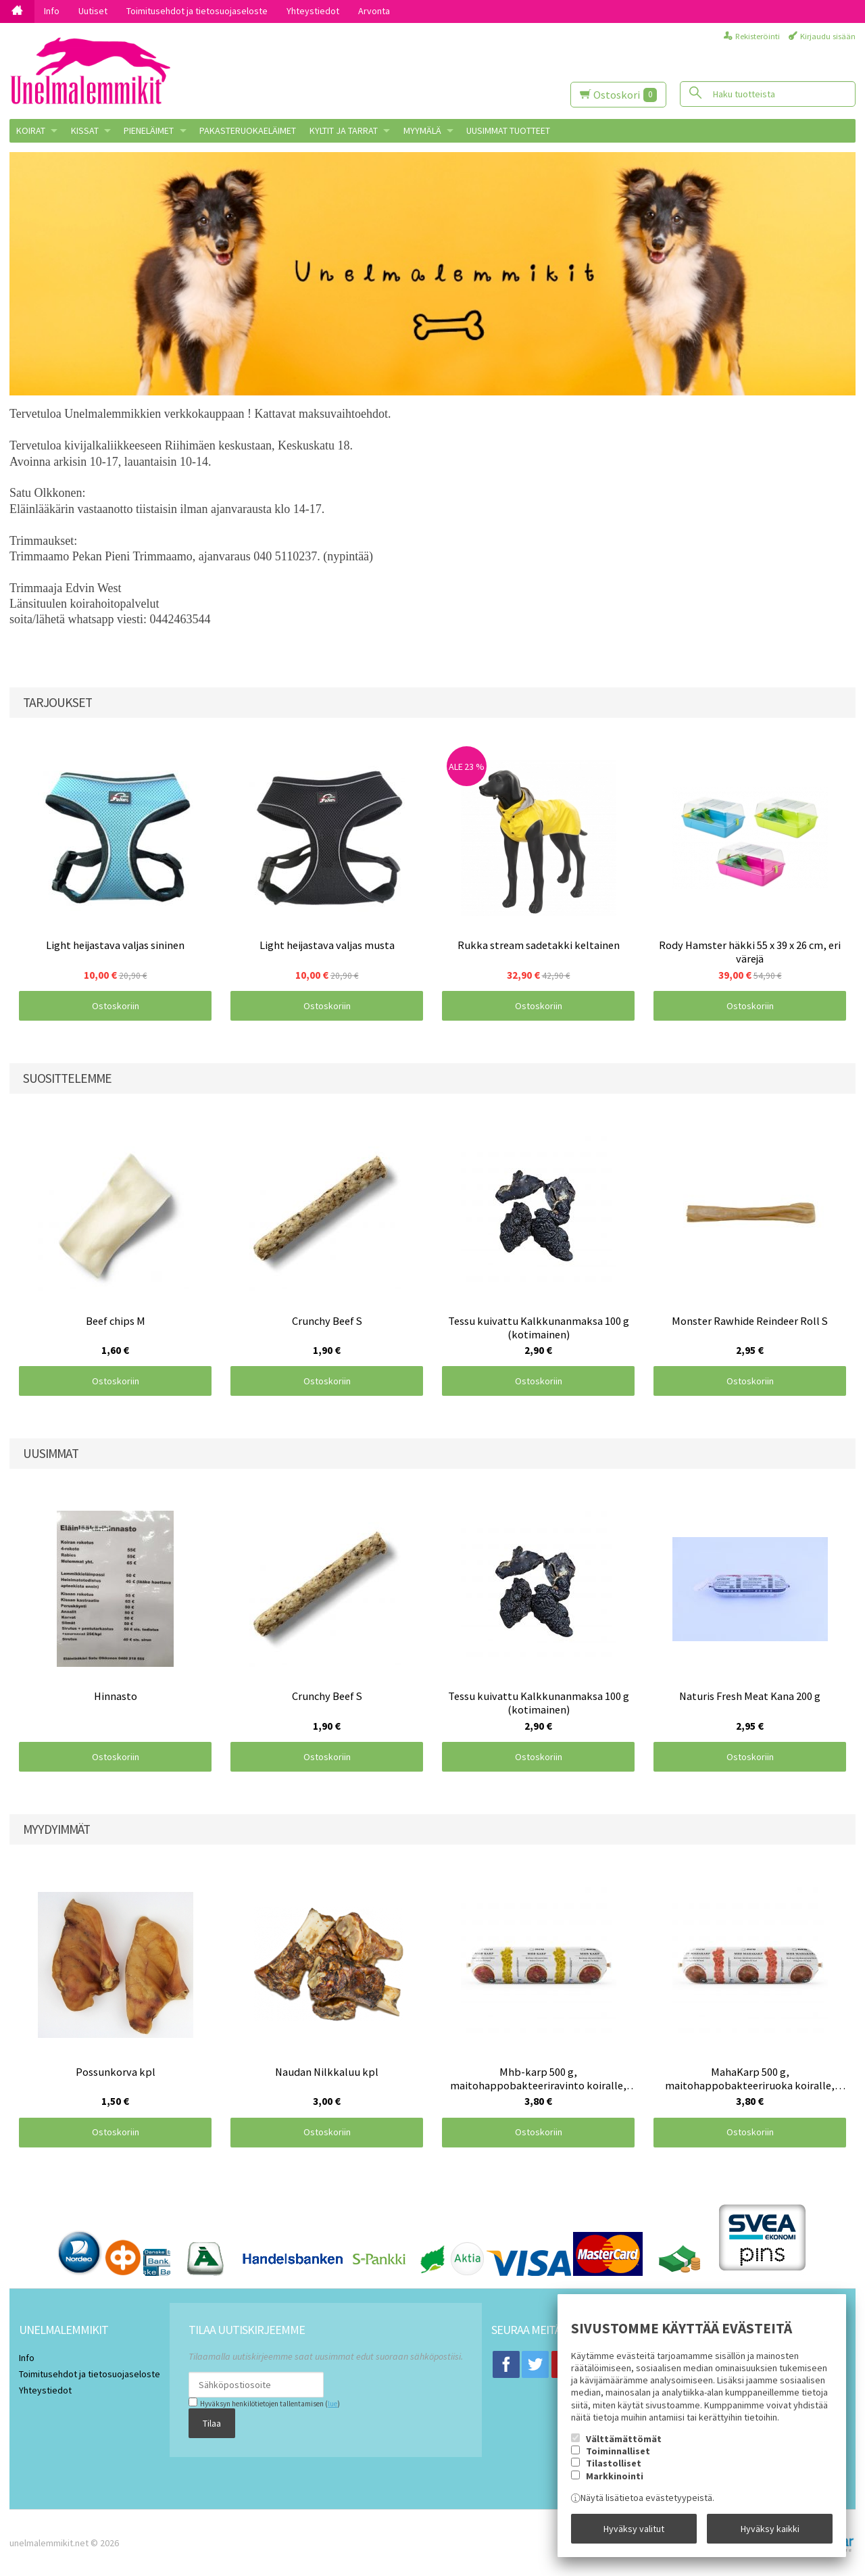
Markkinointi (614, 2476)
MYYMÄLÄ (422, 130)
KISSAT (85, 130)
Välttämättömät (624, 2439)
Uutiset (92, 11)
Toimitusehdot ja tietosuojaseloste (197, 11)
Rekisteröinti (757, 36)
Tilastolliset (613, 2463)
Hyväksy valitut (633, 2529)
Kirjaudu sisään (828, 36)
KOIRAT (30, 130)
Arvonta (374, 11)
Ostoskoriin (115, 1006)
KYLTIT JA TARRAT (344, 130)
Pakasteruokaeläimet (247, 130)
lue (332, 2403)
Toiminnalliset (618, 2451)
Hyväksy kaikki (770, 2529)
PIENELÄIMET (149, 130)
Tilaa (212, 2423)
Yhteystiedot (313, 11)
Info (51, 11)
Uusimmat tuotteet (508, 130)
